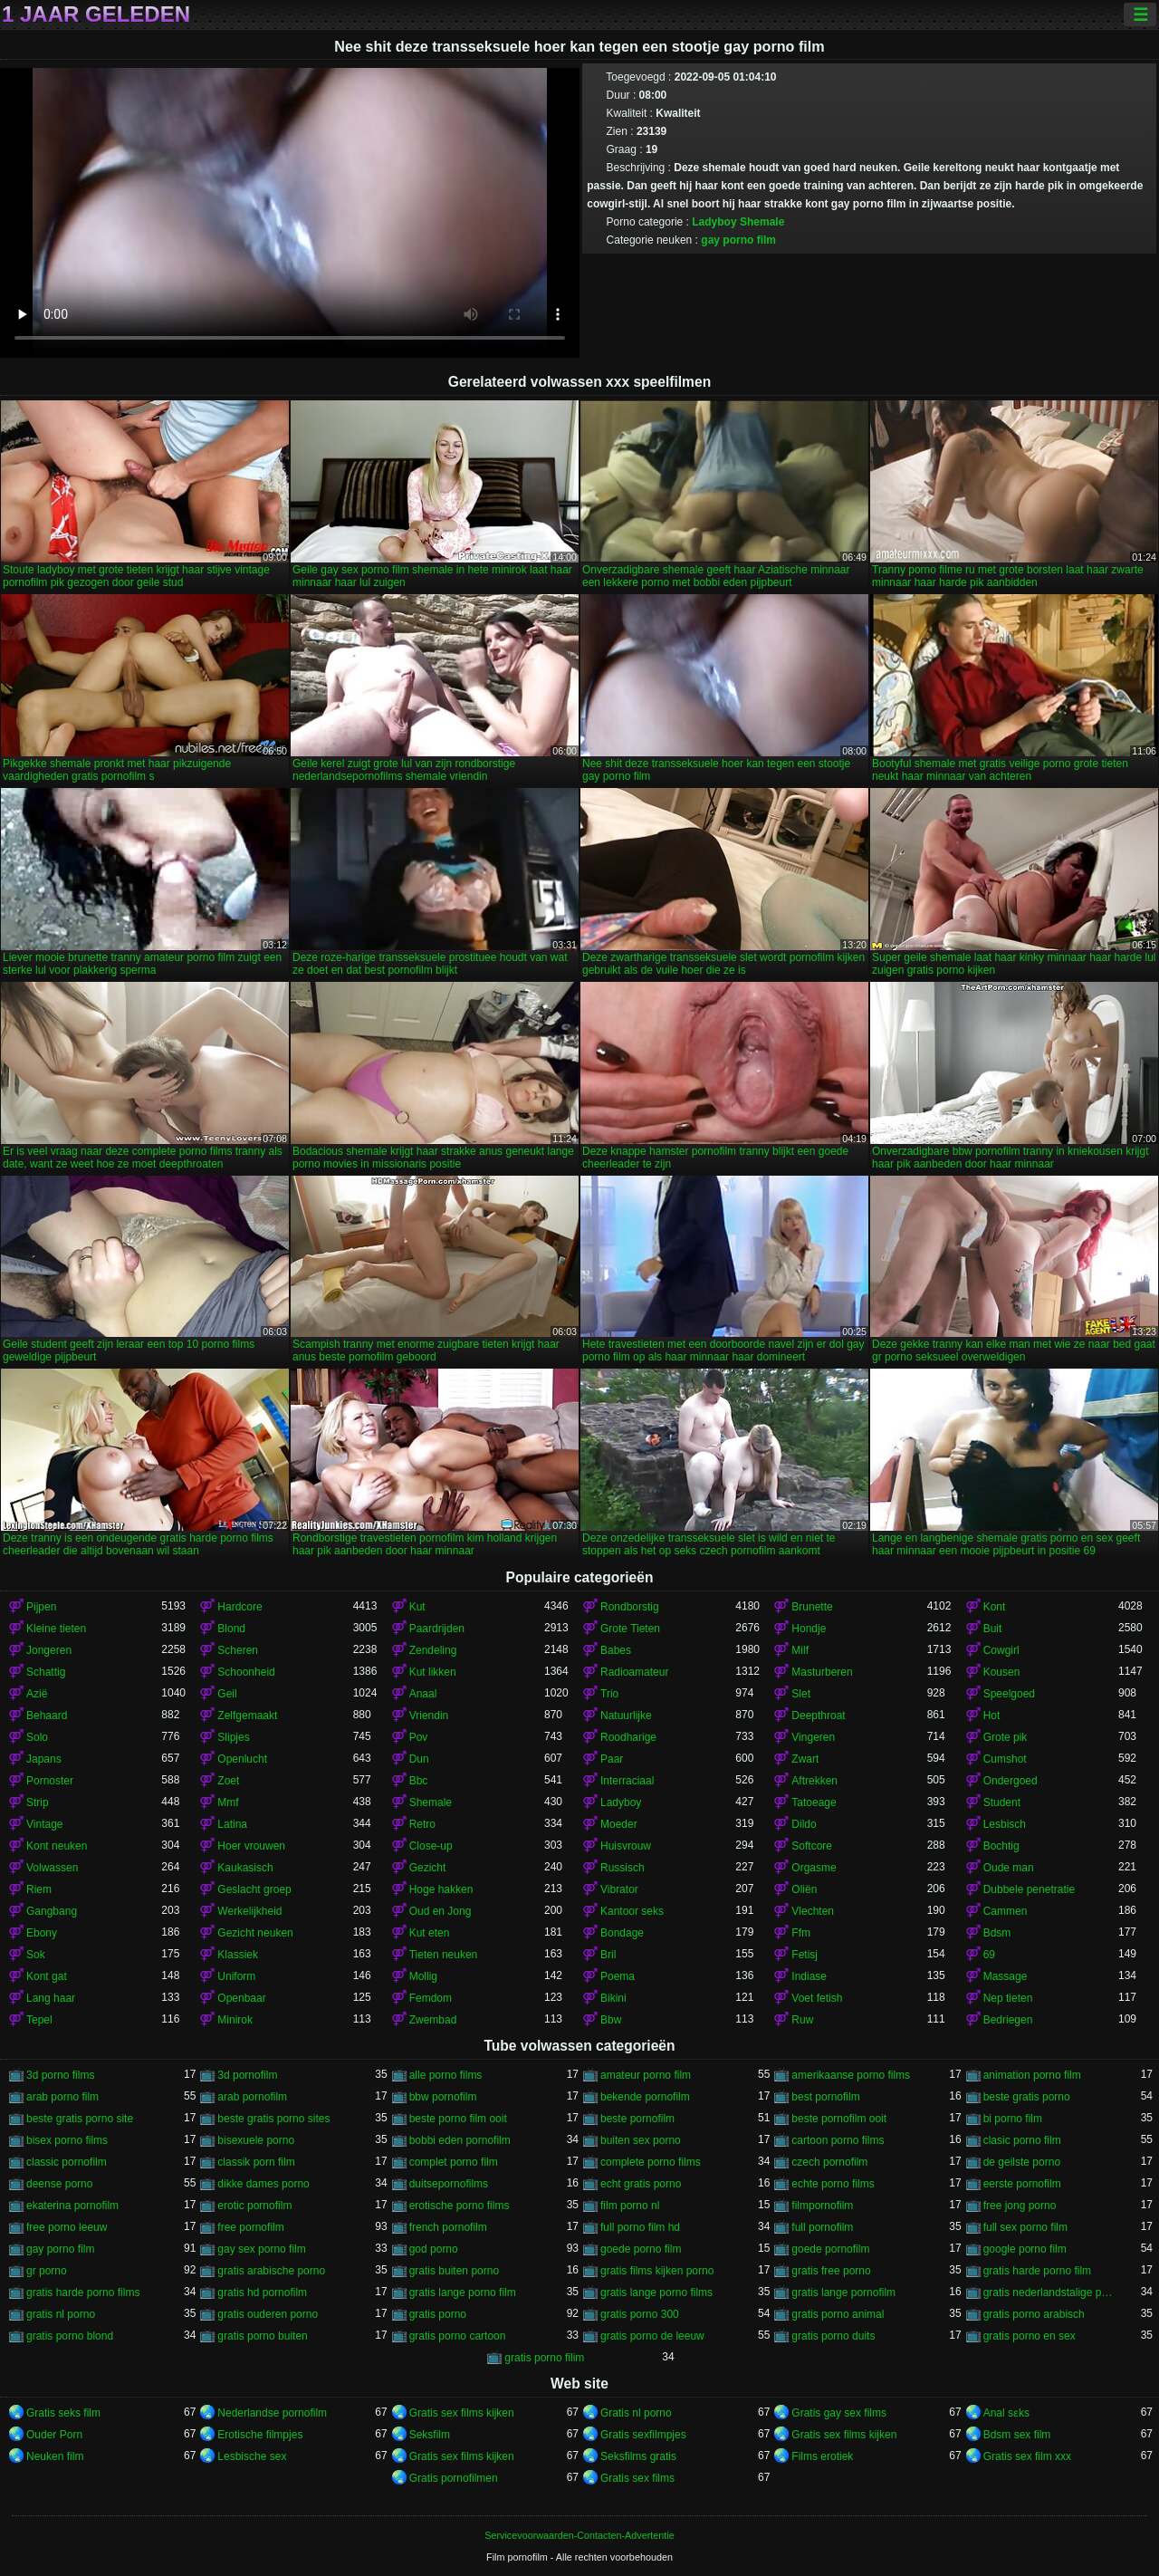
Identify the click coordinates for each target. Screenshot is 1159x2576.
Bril (608, 1954)
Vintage (44, 1824)
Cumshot (1005, 1759)
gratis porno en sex (1029, 2336)
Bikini (613, 1998)
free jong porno (1020, 2205)
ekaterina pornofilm (72, 2205)
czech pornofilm (829, 2162)
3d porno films (60, 2075)
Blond (231, 1628)
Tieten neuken (443, 1954)
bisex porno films (67, 2140)
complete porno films (650, 2162)
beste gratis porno (1026, 2097)
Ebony (41, 1933)
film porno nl (629, 2205)
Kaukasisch (245, 1867)
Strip (37, 1802)
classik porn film (255, 2162)
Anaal (423, 1693)
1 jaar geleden (96, 14)
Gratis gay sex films (838, 2413)
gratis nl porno (60, 2314)
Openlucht (242, 1759)
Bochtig (1001, 1846)
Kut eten (429, 1933)
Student (1001, 1802)
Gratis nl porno (636, 2413)
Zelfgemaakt (247, 1715)
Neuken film (54, 2456)
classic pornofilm (66, 2162)
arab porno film (62, 2097)
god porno (433, 2249)
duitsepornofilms (448, 2183)
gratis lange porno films (656, 2292)
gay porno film (738, 240)
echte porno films (832, 2183)
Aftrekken (814, 1780)
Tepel (39, 2020)
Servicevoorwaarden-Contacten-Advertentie (579, 2535)
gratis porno (437, 2314)
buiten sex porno (640, 2140)
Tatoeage (813, 1802)
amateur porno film (645, 2075)
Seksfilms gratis (638, 2456)
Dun (419, 1759)
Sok (35, 1954)
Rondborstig (629, 1606)
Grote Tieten (630, 1628)
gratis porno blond (69, 2336)
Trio (609, 1693)
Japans (44, 1759)
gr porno (46, 2270)
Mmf (227, 1802)
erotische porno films (459, 2205)
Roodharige (628, 1737)
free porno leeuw (66, 2227)
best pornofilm (825, 2097)
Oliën (804, 1889)
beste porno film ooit (458, 2118)
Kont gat (46, 1976)
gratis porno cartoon (457, 2336)
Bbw (610, 2020)
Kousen (1001, 1672)
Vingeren (813, 1737)
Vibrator (619, 1889)
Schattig (45, 1672)
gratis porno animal (837, 2314)
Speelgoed (1009, 1693)
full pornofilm (822, 2227)
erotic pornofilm (254, 2205)
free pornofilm (250, 2227)
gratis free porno (830, 2270)
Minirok (235, 2020)
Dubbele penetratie (1029, 1889)
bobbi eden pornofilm (460, 2140)
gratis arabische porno (271, 2270)
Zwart (805, 1759)
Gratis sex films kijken (461, 2413)
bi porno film (1012, 2118)
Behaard (46, 1715)
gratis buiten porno (454, 2270)
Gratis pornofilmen (453, 2478)
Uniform (236, 1976)
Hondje (808, 1628)
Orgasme (813, 1867)
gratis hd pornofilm (262, 2292)
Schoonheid (245, 1672)
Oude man (1008, 1867)
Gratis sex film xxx (1027, 2456)
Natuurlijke (626, 1715)
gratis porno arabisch (1034, 2314)
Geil (226, 1693)
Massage (1005, 1976)
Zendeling (433, 1650)
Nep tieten (1008, 1998)
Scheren (237, 1650)
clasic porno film (1022, 2140)
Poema (617, 1976)
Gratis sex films (637, 2478)
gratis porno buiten (262, 2336)
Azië (36, 1693)
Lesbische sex (251, 2456)
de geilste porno (1021, 2162)
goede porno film (640, 2249)
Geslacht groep (254, 1889)
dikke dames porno (263, 2183)
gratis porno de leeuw (652, 2336)
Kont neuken (56, 1846)
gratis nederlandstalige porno (1050, 2292)
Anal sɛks (1006, 2413)
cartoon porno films (837, 2140)
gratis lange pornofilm (843, 2292)
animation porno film (1032, 2075)
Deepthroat (818, 1715)
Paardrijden (437, 1628)
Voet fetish (816, 1998)
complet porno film (453, 2162)
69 (989, 1954)
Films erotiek (822, 2456)
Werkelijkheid (249, 1911)
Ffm (800, 1933)
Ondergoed (1010, 1780)
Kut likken (432, 1672)
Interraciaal (627, 1780)
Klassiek (237, 1954)
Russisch (622, 1867)
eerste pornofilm (1022, 2183)
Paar (611, 1759)
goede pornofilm (830, 2249)
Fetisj (804, 1954)
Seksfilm (429, 2434)
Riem (39, 1889)
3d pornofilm (247, 2075)
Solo (37, 1737)
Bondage (622, 1933)
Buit (992, 1628)
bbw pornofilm (443, 2097)
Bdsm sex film (1017, 2434)
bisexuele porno (255, 2140)
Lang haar (50, 1998)
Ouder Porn (54, 2434)
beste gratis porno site (79, 2118)
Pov (418, 1737)
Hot (992, 1715)
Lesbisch (1004, 1824)
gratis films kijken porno (657, 2270)
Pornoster (49, 1780)
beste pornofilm (637, 2118)
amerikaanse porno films (850, 2075)
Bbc (418, 1780)
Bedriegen (1008, 2020)
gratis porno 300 (639, 2314)
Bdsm (997, 1933)
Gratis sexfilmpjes (643, 2434)
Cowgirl (1001, 1650)
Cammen (1005, 1911)
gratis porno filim (544, 2357)
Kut (417, 1606)
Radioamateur (634, 1672)
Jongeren (49, 1650)
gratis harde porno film (1037, 2270)
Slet (800, 1693)
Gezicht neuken (254, 1933)
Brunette (811, 1606)
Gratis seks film (63, 2413)
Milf (800, 1650)
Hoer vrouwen (251, 1846)
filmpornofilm (822, 2205)
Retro (422, 1824)
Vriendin (429, 1715)
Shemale (762, 222)
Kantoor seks (632, 1911)
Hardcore (239, 1606)
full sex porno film (1025, 2227)
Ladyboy (714, 222)
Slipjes (233, 1737)
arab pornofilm (252, 2097)
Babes (615, 1650)
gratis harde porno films (82, 2292)
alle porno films (446, 2075)
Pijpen (41, 1606)
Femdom (430, 1998)
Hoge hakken (441, 1889)
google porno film (1025, 2249)
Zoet (228, 1780)
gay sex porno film (261, 2249)
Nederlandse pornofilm (272, 2413)
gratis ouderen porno (267, 2314)
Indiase (809, 1976)
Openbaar (241, 1998)
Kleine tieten (56, 1628)
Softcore (811, 1846)
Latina (232, 1824)
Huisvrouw (625, 1846)
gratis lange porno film (462, 2292)
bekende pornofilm (645, 2097)
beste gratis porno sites (273, 2118)
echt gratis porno (640, 2183)
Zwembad (433, 2020)
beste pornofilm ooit (838, 2118)
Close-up (431, 1846)
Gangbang (51, 1911)
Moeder (618, 1824)
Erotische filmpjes (259, 2434)
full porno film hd (640, 2227)
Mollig (423, 1976)
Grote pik (1005, 1737)
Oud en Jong (440, 1911)
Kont (994, 1606)
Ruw (802, 2020)
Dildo (803, 1824)
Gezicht (427, 1867)
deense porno (59, 2183)
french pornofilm (448, 2227)
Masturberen (821, 1672)
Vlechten (812, 1911)
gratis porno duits (833, 2336)
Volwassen (52, 1867)
